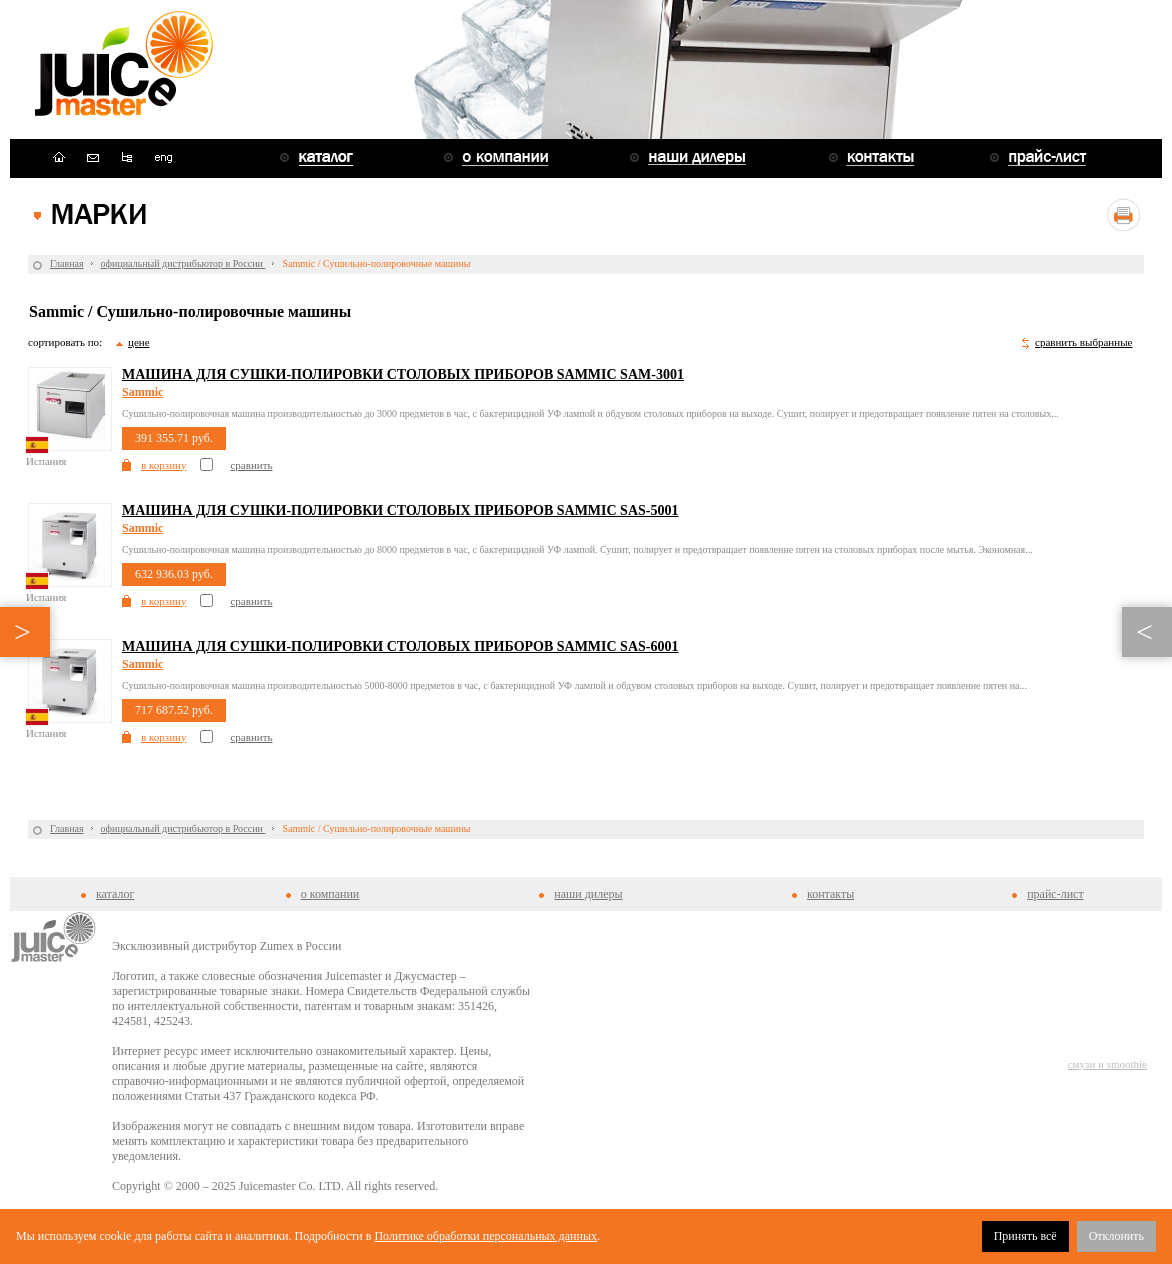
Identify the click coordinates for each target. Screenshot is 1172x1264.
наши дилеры (588, 894)
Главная (67, 263)
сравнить (251, 465)
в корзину (163, 465)
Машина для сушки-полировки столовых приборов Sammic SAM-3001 (403, 374)
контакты (830, 894)
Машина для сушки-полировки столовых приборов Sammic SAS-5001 (400, 510)
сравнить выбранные (1083, 342)
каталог (115, 894)
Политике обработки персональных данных (485, 1236)
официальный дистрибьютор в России (183, 263)
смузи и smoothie (1107, 1064)
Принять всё (1025, 1236)
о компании (330, 894)
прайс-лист (1055, 894)
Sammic (142, 392)
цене (139, 342)
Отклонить (1116, 1236)
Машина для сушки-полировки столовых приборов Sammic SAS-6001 (400, 646)
